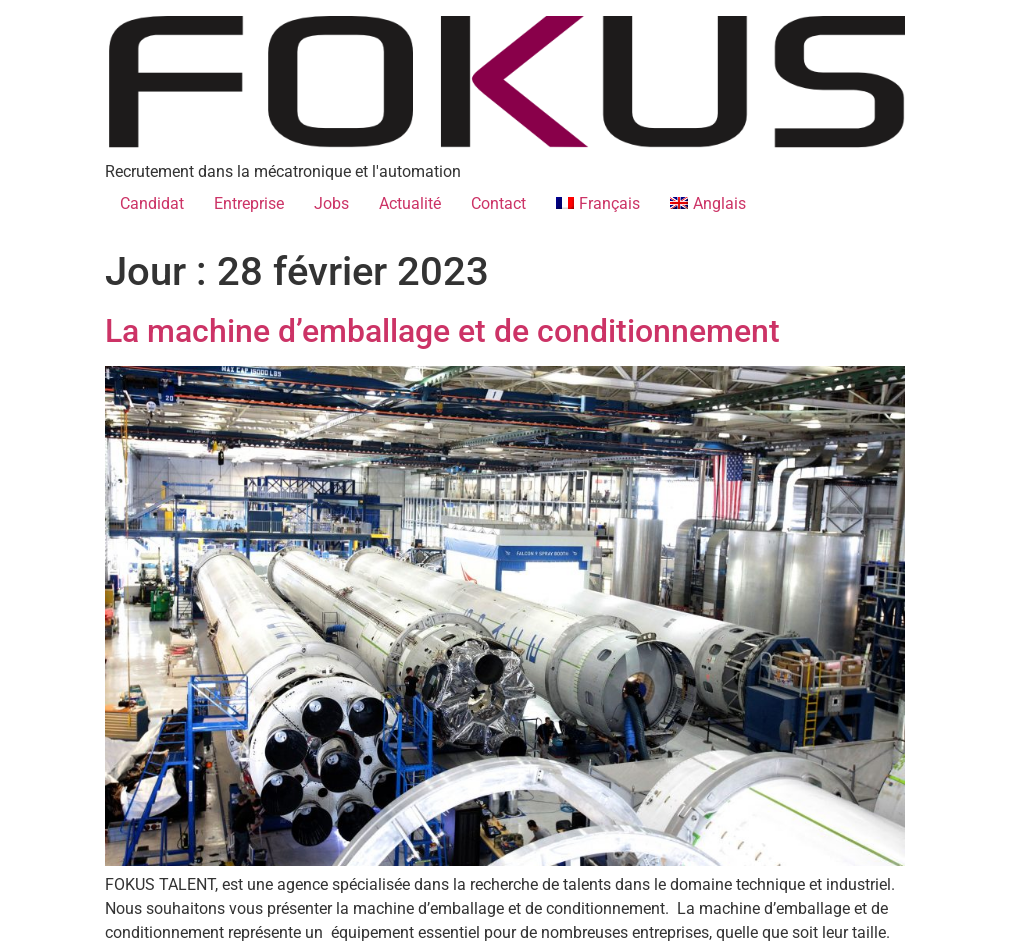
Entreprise (249, 203)
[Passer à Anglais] (708, 204)
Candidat (152, 203)
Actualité (410, 203)
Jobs (331, 203)
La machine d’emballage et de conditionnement (446, 331)
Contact (498, 203)
